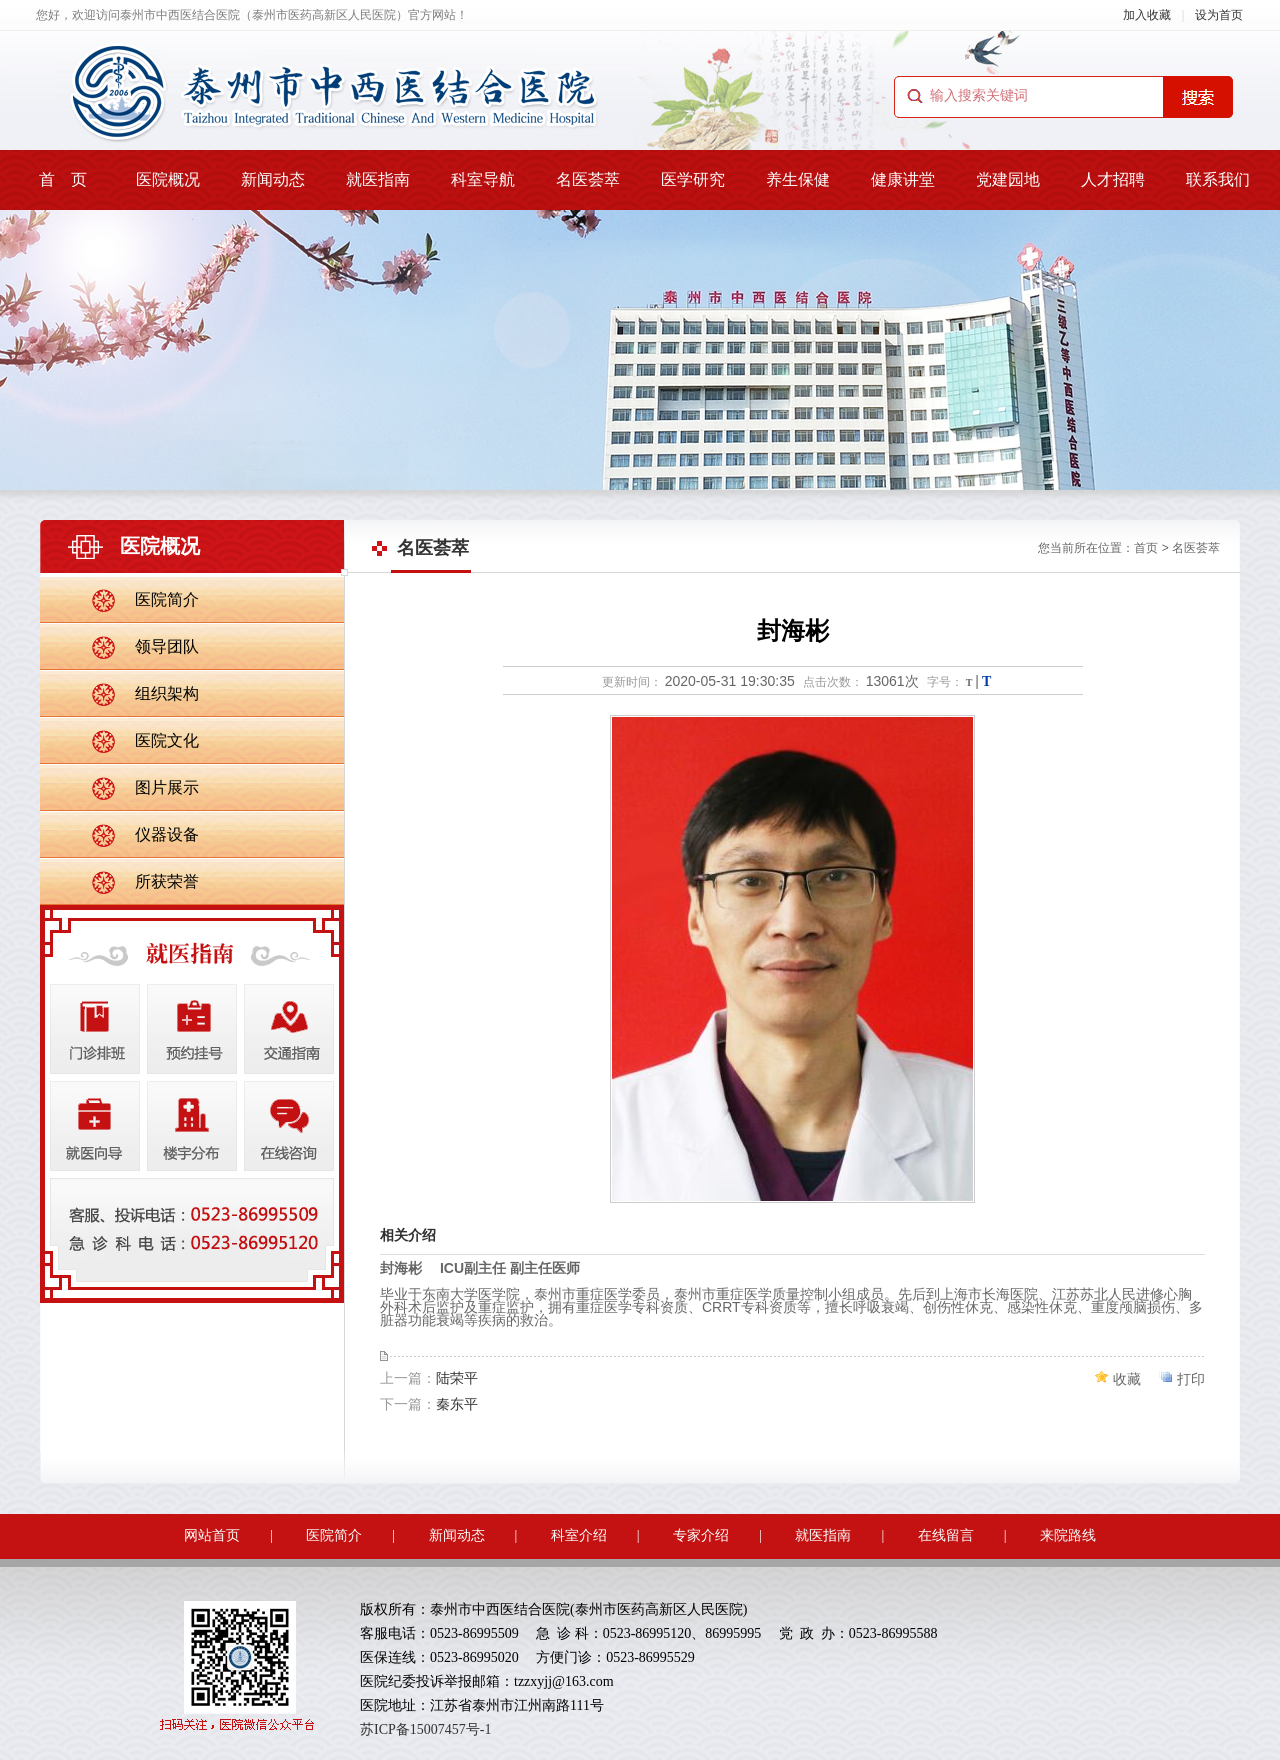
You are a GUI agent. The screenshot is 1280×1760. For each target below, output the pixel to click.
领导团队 (167, 646)
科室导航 (483, 179)
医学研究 (693, 179)
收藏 (1127, 1379)
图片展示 (167, 787)
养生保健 (798, 179)
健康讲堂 (903, 179)
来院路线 (1068, 1535)
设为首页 (1219, 15)
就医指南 (378, 179)
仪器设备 (167, 834)
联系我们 (1218, 179)
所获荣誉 (167, 881)
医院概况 (168, 179)
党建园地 (1008, 179)
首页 (1146, 548)
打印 (1191, 1379)
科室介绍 (579, 1535)
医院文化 (167, 740)
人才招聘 (1113, 179)
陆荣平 (457, 1378)
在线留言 (946, 1535)
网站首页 (212, 1535)
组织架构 (167, 693)
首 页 (63, 179)
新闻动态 (273, 179)
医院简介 (167, 599)
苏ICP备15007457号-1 (425, 1729)
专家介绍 (701, 1535)
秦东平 (457, 1404)
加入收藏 (1147, 15)
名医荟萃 (588, 179)
